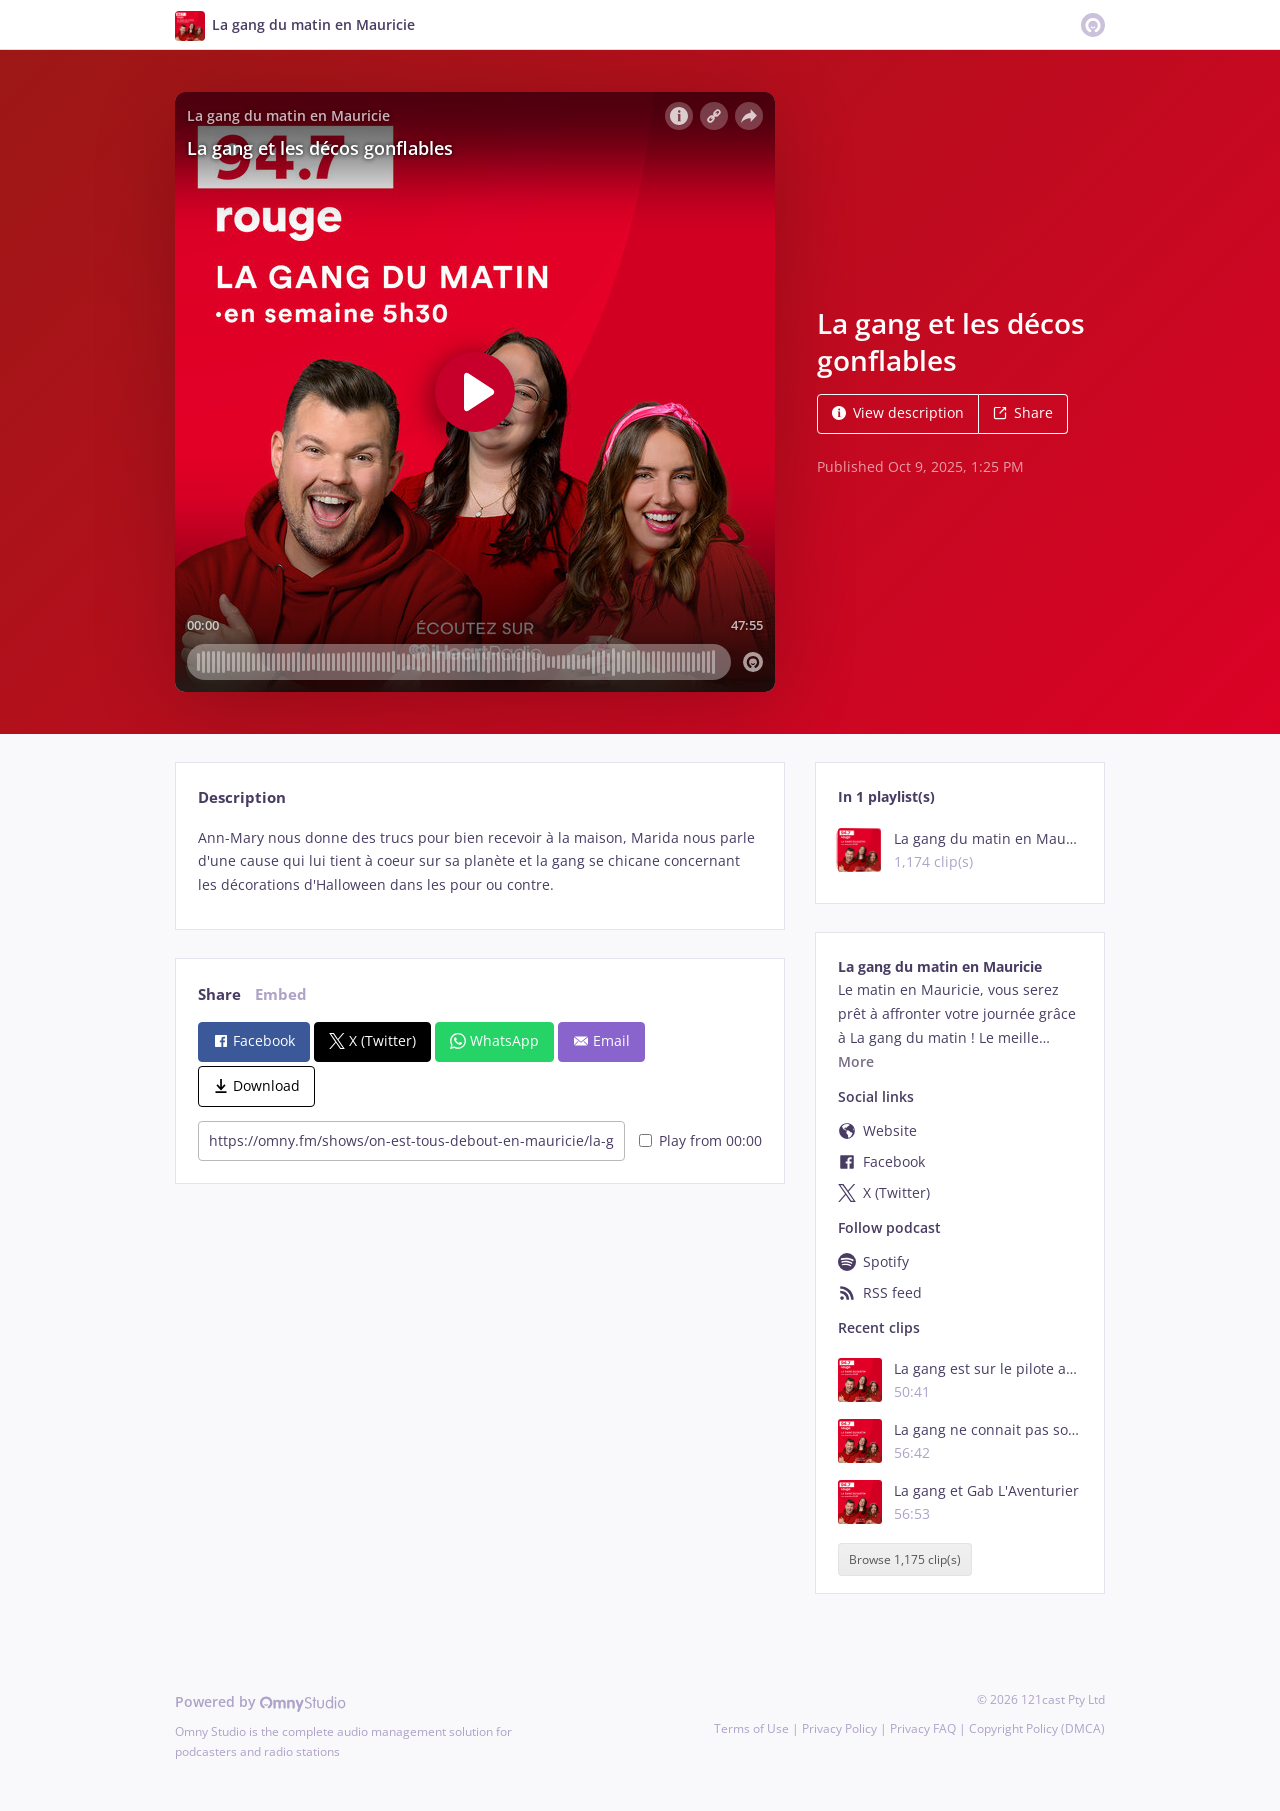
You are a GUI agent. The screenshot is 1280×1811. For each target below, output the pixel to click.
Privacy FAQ (923, 1728)
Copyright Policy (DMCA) (1037, 1728)
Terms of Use (751, 1728)
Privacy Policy (839, 1728)
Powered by (260, 1701)
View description (898, 412)
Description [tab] (242, 797)
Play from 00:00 (700, 1140)
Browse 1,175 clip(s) (905, 1559)
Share (1023, 412)
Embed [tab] (281, 994)
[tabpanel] (479, 861)
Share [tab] (219, 994)
